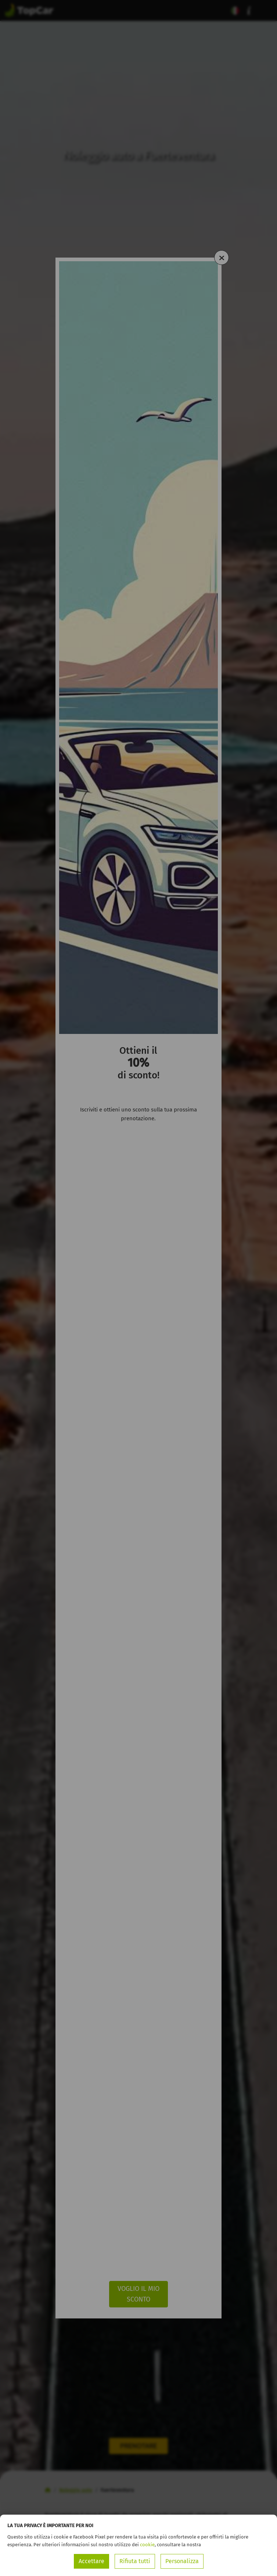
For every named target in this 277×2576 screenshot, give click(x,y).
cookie (147, 2544)
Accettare (91, 2561)
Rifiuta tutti (134, 2561)
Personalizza (182, 2561)
